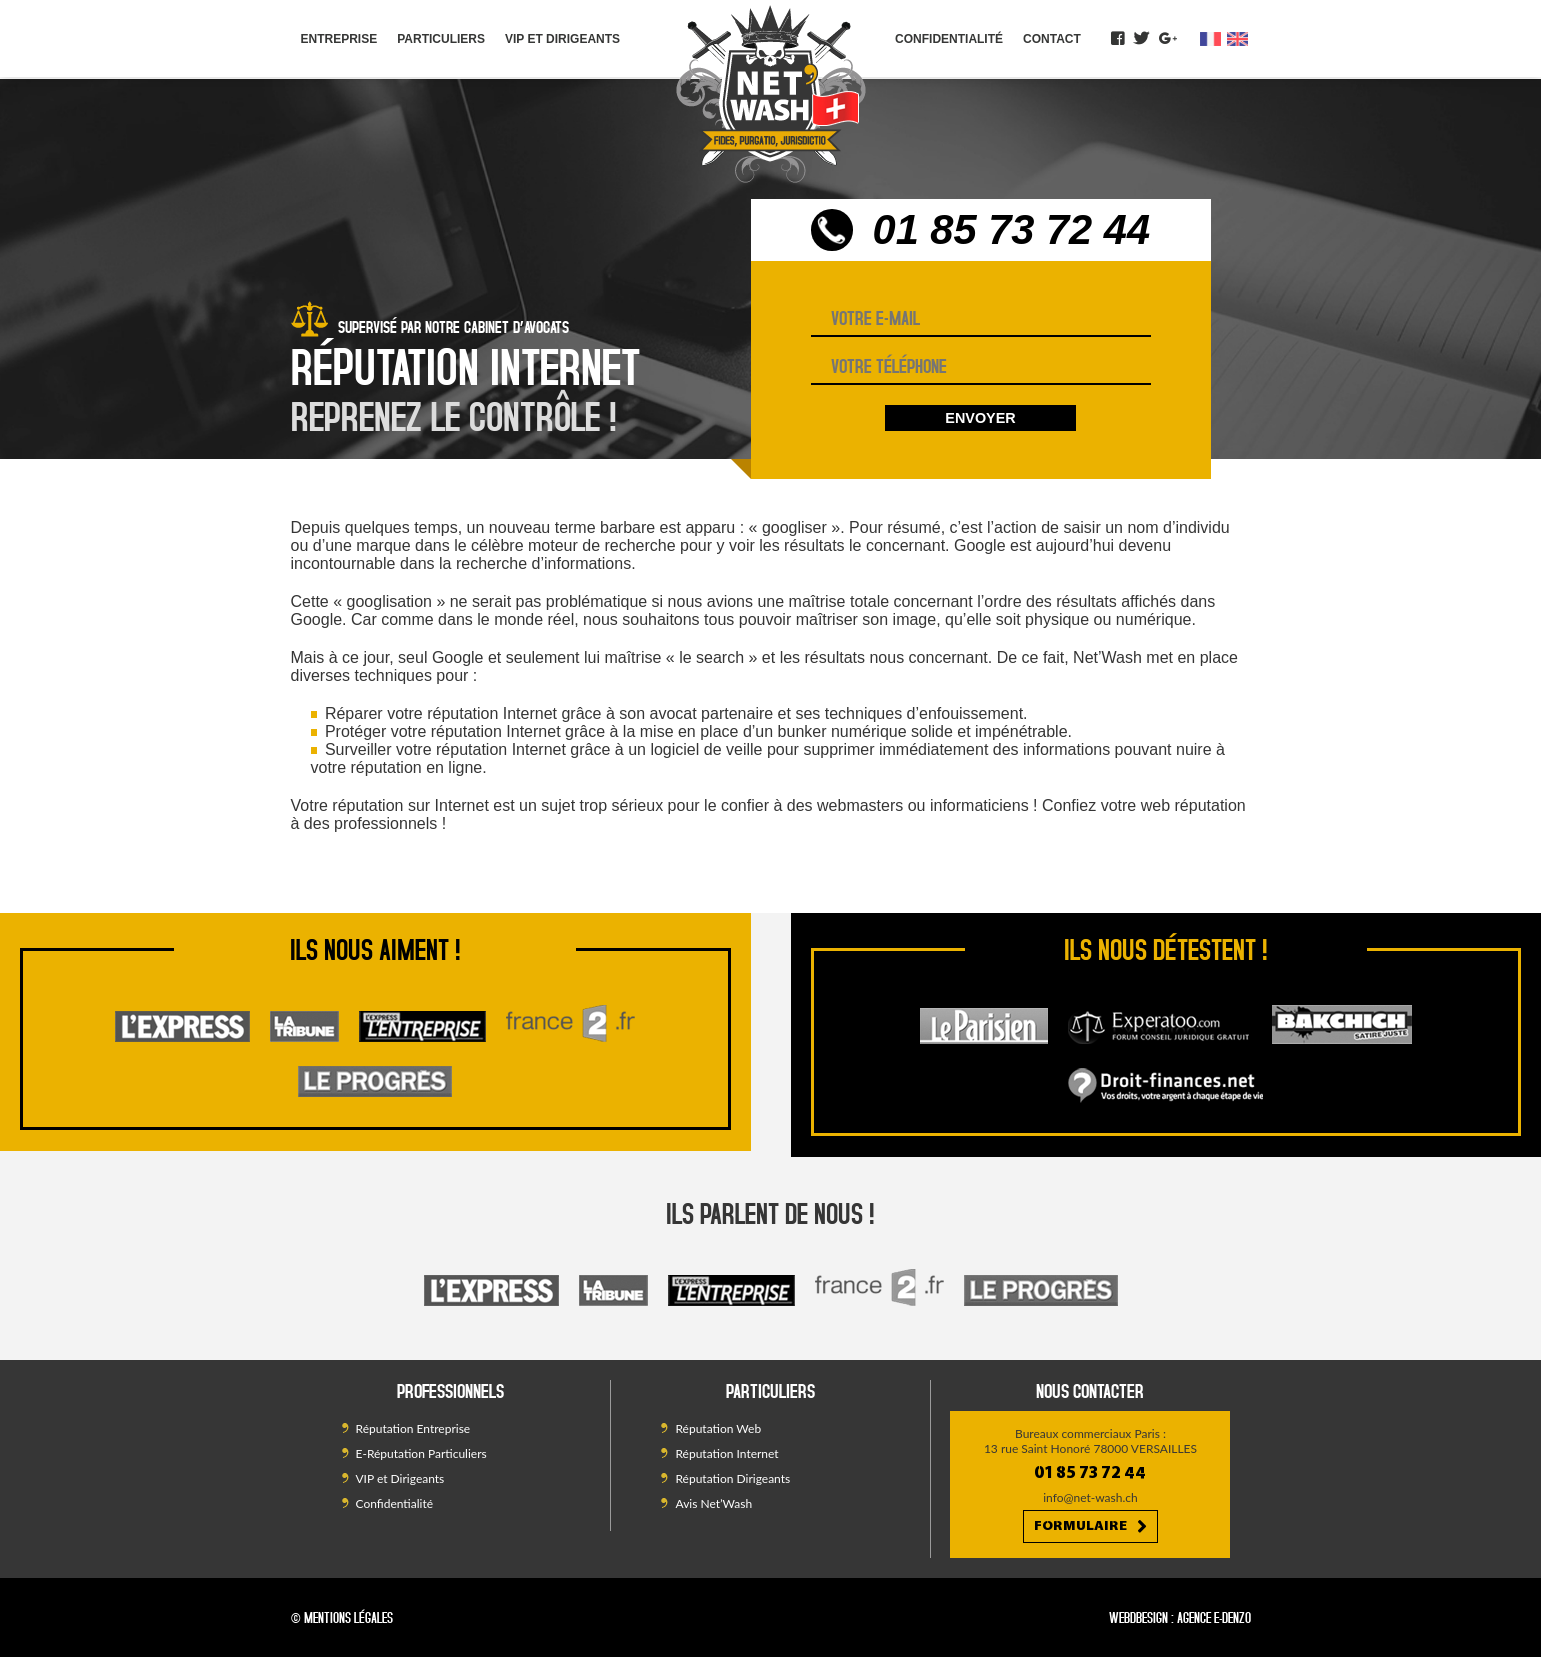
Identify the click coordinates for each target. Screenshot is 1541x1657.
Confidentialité (949, 39)
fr (1211, 39)
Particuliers (441, 39)
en (1237, 39)
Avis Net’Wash (713, 1503)
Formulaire (1090, 1527)
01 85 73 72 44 (1012, 229)
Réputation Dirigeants (732, 1478)
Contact (1052, 39)
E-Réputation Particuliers (421, 1453)
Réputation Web (718, 1428)
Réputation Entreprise (413, 1428)
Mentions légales (348, 1617)
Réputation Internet (726, 1453)
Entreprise (339, 39)
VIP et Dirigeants (562, 39)
